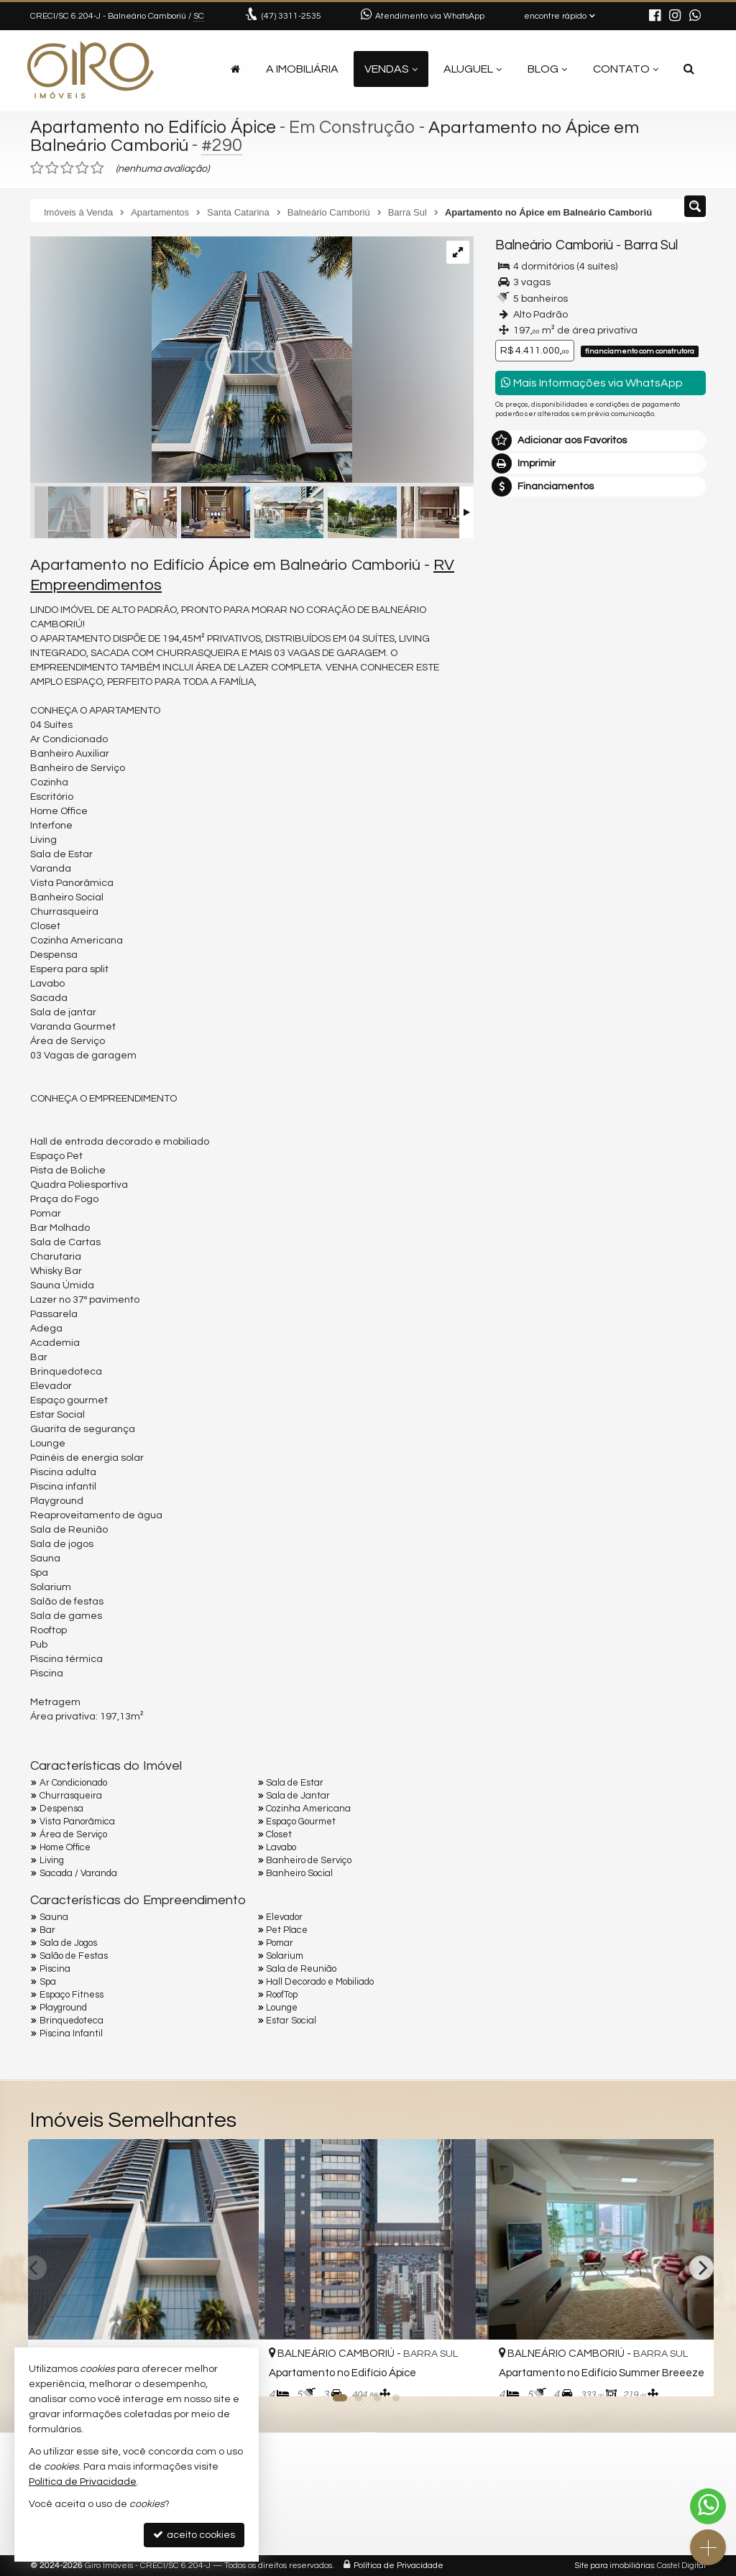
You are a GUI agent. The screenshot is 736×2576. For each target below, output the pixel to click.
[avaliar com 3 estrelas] (67, 168)
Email (515, 753)
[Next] (701, 2268)
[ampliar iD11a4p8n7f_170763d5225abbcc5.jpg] (191, 361)
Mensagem (529, 625)
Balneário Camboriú (553, 245)
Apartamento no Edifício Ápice (155, 127)
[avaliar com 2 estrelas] (52, 168)
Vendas (391, 69)
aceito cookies (194, 2534)
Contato (625, 69)
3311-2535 (291, 16)
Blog (547, 69)
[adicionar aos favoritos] (462, 2373)
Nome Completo (540, 703)
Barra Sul (649, 245)
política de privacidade (547, 876)
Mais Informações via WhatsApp (592, 383)
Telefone (522, 803)
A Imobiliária (302, 69)
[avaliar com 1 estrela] (37, 168)
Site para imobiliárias (614, 2566)
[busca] (689, 69)
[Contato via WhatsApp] (708, 2506)
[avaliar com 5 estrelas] (97, 168)
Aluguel (472, 69)
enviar (668, 853)
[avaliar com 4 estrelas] (82, 168)
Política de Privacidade (398, 2565)
